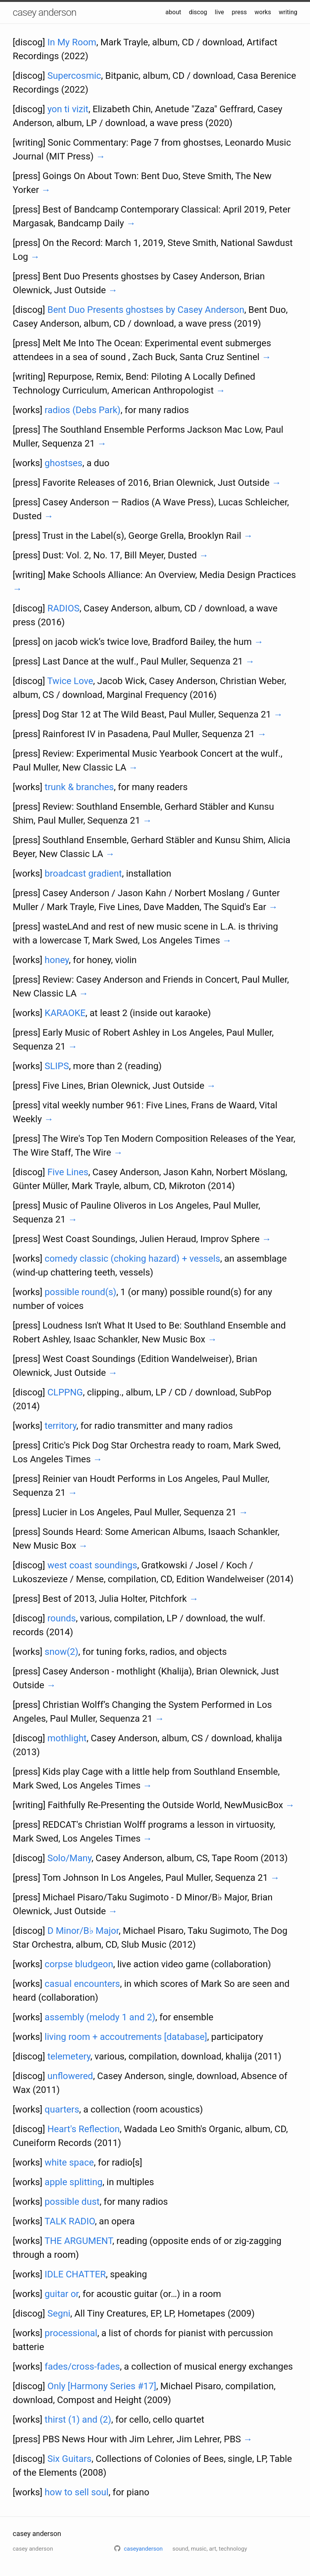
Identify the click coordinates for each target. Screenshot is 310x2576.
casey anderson (44, 12)
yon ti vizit (67, 109)
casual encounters (82, 1983)
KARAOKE (65, 1013)
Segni (58, 2313)
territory (60, 1425)
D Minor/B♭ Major (83, 1930)
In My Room (71, 42)
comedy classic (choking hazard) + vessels (132, 1258)
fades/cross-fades (82, 2366)
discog (198, 12)
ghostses (63, 463)
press (239, 12)
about (173, 12)
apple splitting (73, 2182)
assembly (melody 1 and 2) (100, 2017)
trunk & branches (79, 787)
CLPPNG (65, 1392)
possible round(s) (80, 1292)
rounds (61, 1618)
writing (288, 12)
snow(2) (61, 1651)
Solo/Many (69, 1858)
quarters (62, 2109)
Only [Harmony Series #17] (101, 2386)
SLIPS (57, 1066)
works (263, 12)
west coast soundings (92, 1565)
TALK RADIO (70, 2221)
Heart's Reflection (83, 2129)
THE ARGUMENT (79, 2241)
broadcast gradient (83, 873)
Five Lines (67, 1172)
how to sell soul (76, 2492)
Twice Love (70, 681)
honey (57, 960)
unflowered (70, 2076)
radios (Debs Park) (82, 410)
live (219, 12)
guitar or (61, 2294)
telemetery (68, 2056)
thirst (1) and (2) (78, 2419)
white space (69, 2162)
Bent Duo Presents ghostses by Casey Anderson (145, 309)
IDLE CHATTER (75, 2274)
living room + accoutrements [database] (126, 2036)
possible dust (72, 2201)
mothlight (67, 1738)
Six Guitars (69, 2458)
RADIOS (63, 608)
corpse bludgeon (79, 1964)
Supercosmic (74, 75)
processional (71, 2333)
